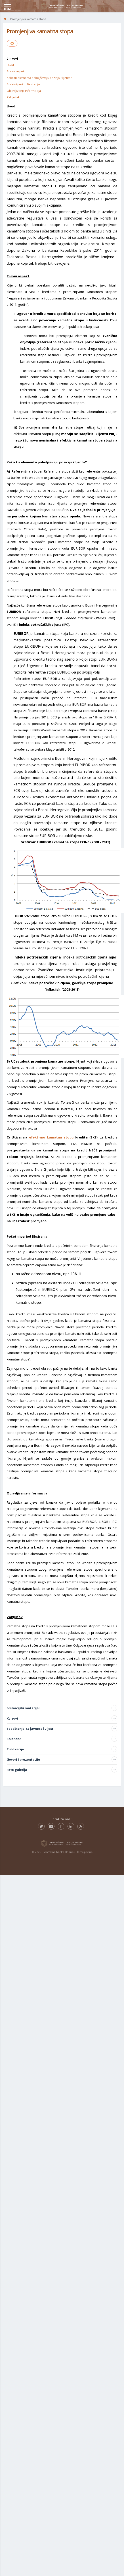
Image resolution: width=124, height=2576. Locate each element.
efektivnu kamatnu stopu (52, 1137)
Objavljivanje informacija (24, 91)
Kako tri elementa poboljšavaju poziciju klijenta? (41, 78)
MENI (7, 7)
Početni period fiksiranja (24, 84)
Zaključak (13, 97)
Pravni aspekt (16, 71)
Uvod (10, 65)
